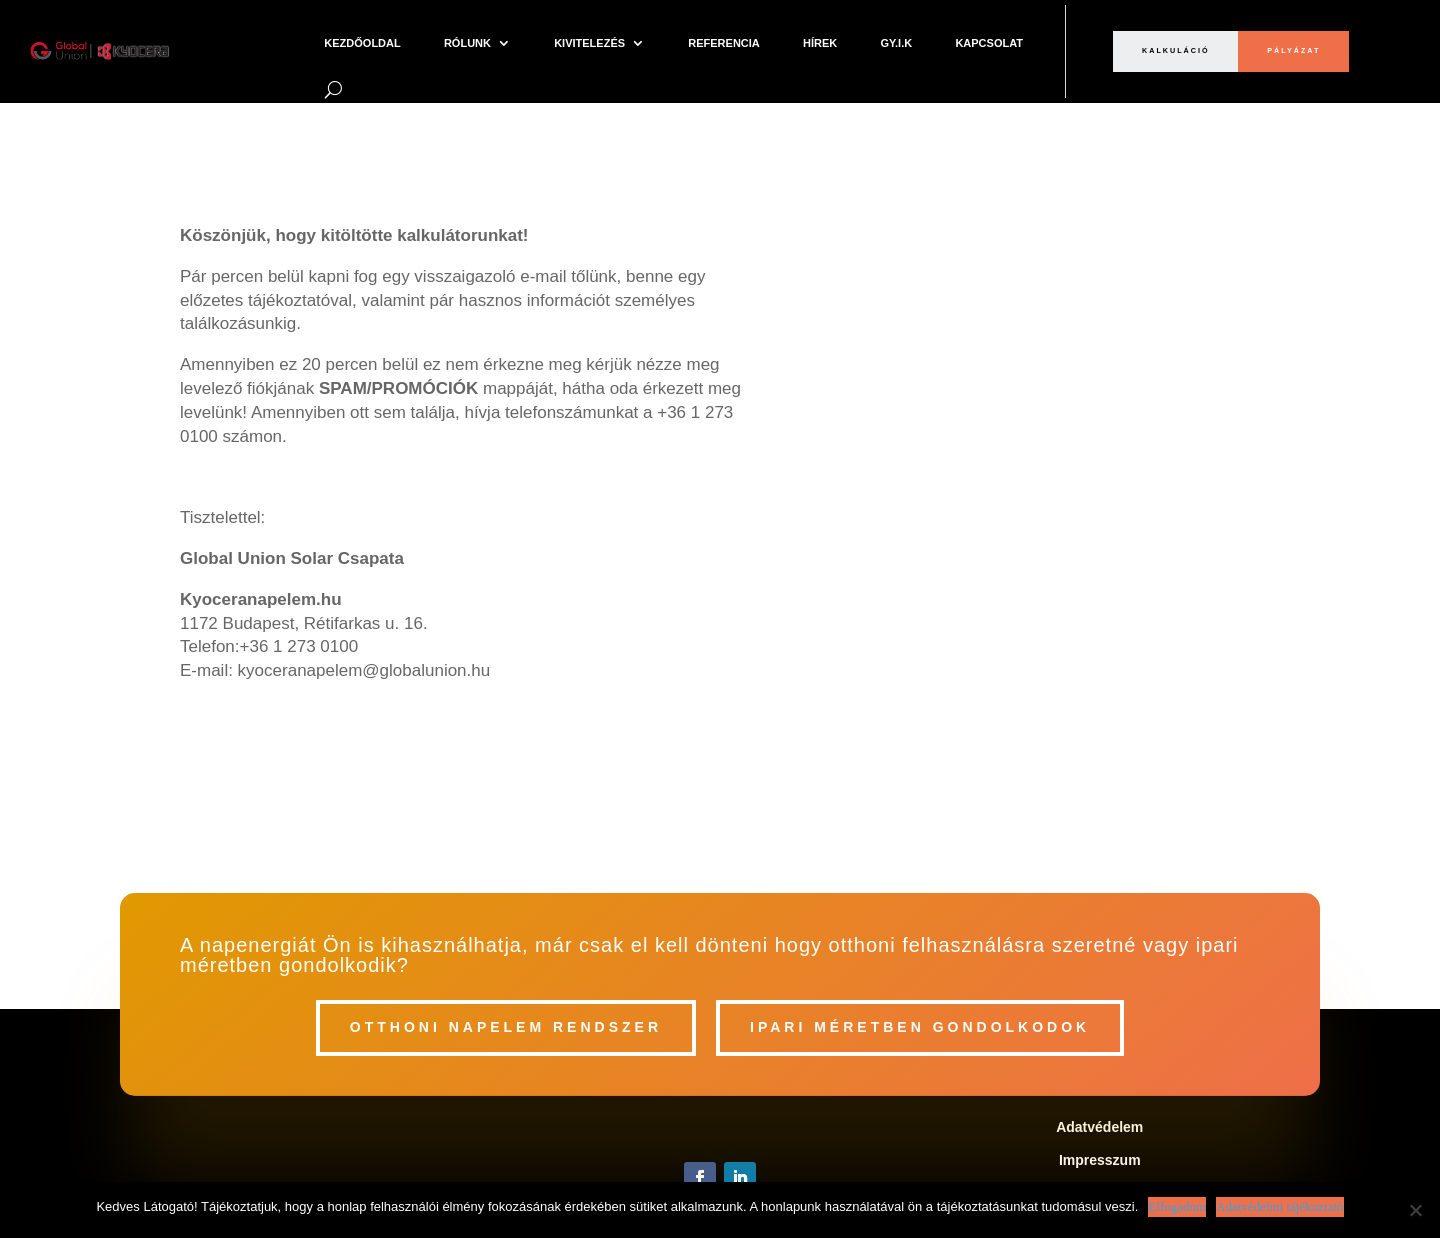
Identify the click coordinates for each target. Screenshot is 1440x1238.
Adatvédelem (1099, 1127)
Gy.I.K (896, 43)
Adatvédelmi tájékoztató (1279, 1206)
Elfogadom (1177, 1206)
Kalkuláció (1176, 50)
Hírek (820, 43)
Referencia (724, 43)
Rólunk (467, 43)
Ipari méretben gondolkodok (920, 1027)
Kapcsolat (989, 43)
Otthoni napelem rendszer (506, 1027)
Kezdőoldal (362, 43)
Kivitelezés (589, 43)
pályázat (1293, 50)
